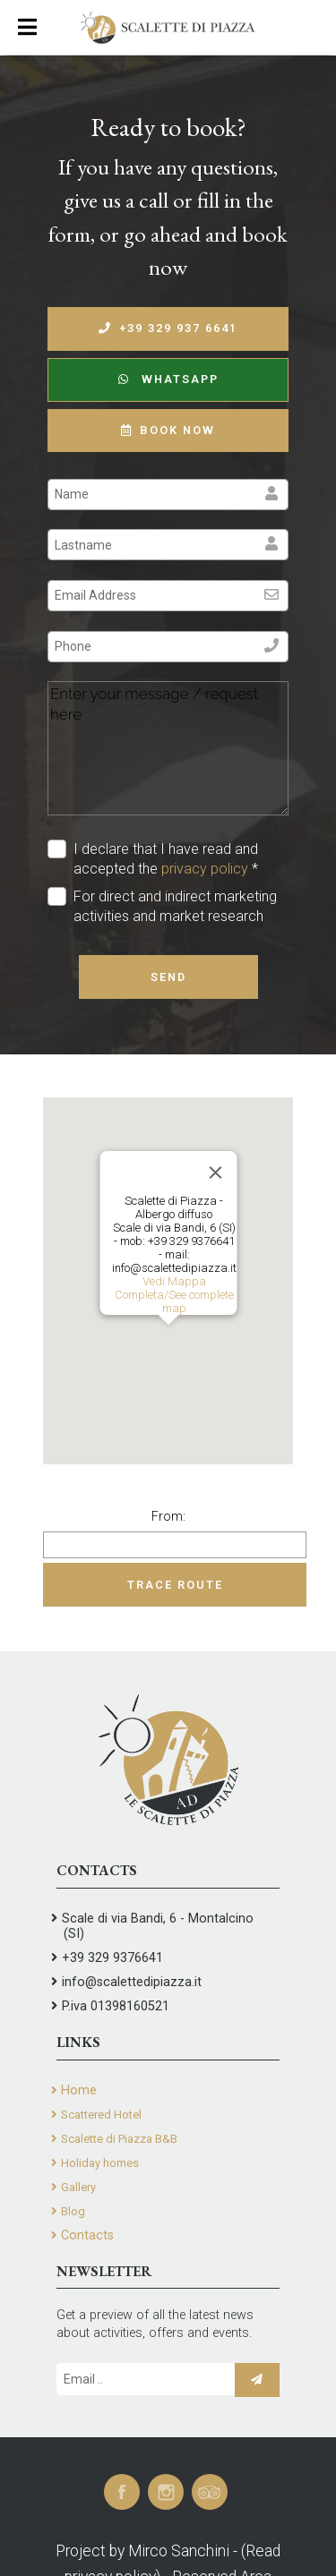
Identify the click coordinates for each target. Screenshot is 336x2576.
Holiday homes (100, 2163)
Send (168, 977)
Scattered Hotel (101, 2114)
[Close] (215, 1172)
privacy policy (204, 868)
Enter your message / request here (168, 748)
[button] (168, 1341)
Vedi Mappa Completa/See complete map (173, 1295)
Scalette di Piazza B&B (119, 2138)
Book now (168, 430)
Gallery (78, 2187)
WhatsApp (168, 379)
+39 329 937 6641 (168, 328)
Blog (73, 2211)
